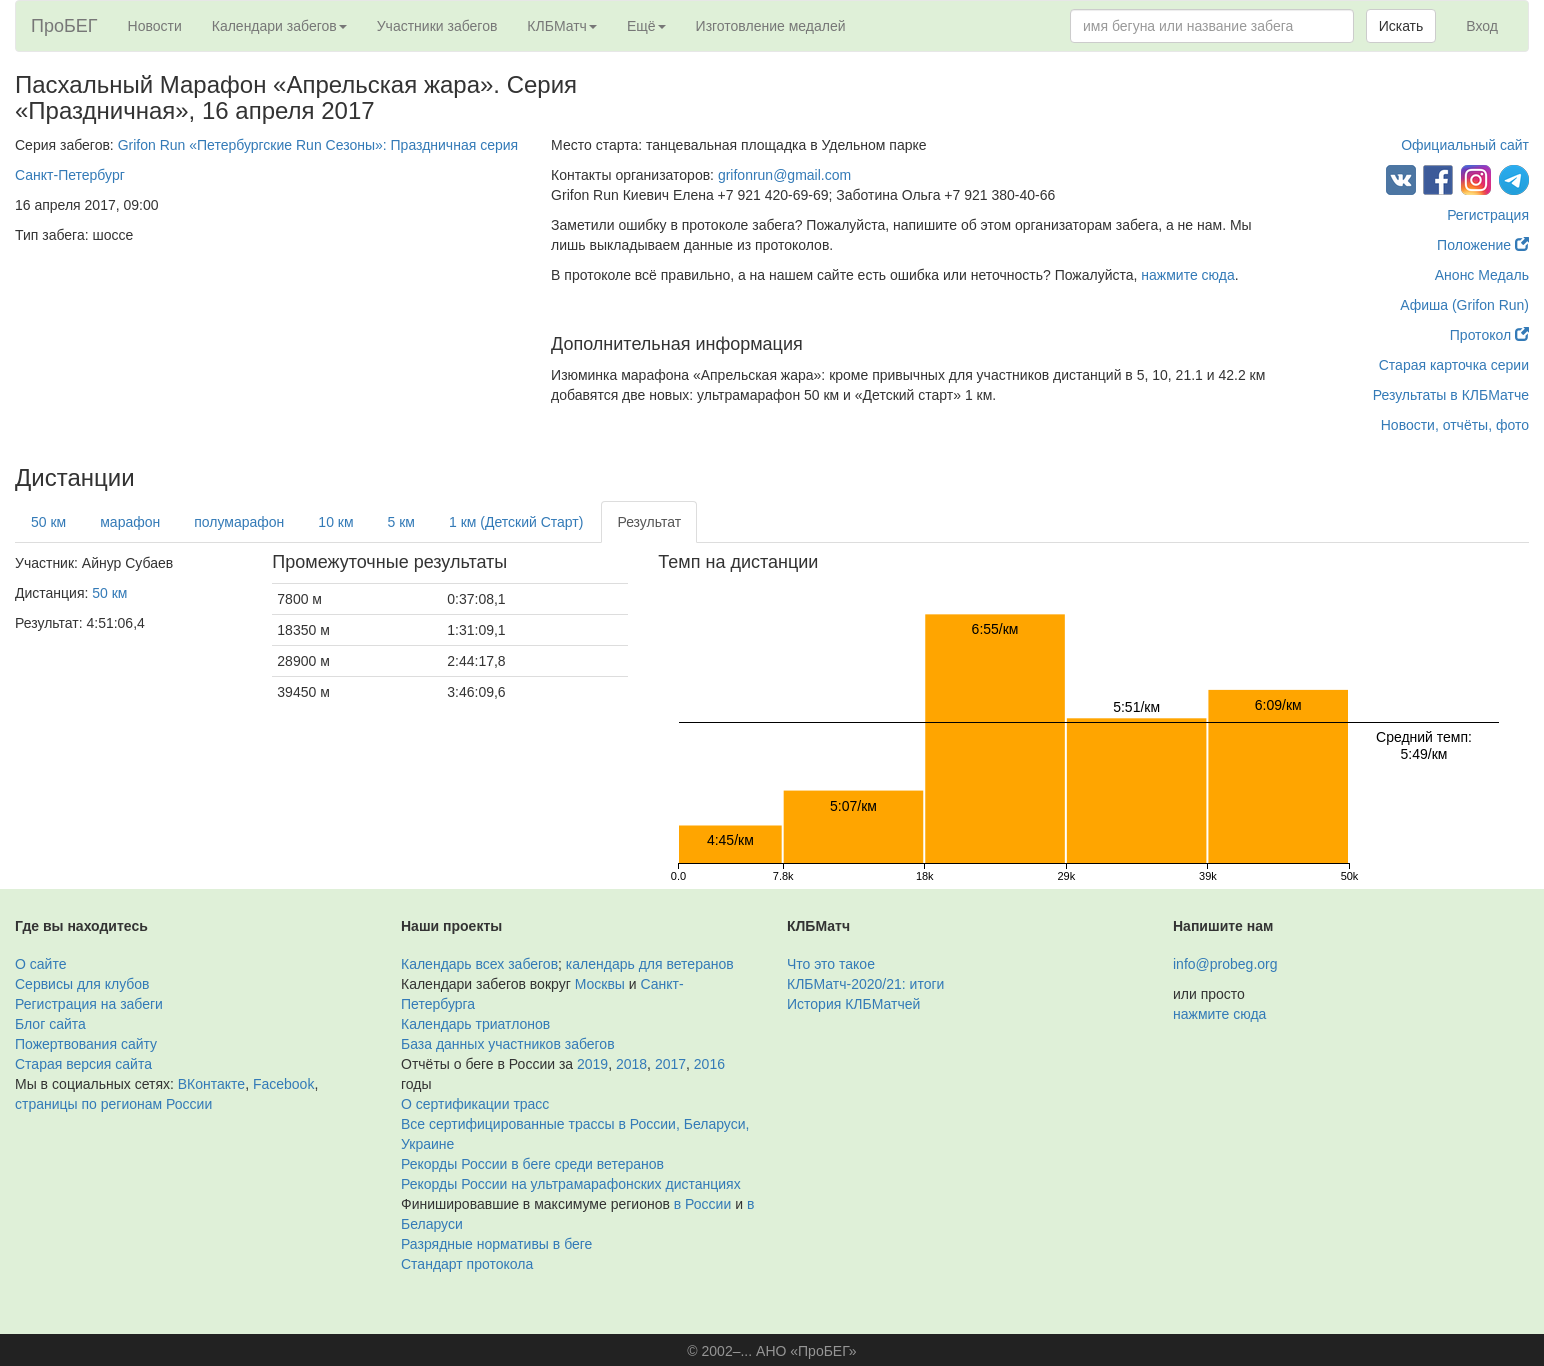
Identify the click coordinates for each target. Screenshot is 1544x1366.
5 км (401, 522)
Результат (649, 522)
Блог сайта (50, 1024)
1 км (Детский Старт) (516, 522)
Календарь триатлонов (475, 1024)
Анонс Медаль (1482, 275)
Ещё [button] (646, 26)
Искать (1401, 26)
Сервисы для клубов (82, 984)
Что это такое (831, 964)
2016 (709, 1064)
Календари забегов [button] (279, 26)
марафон (130, 522)
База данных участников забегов (508, 1044)
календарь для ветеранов (650, 964)
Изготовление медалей (771, 26)
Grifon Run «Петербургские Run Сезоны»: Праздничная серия (318, 145)
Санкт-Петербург (70, 175)
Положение (1483, 245)
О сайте (40, 964)
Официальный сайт (1465, 145)
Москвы (600, 984)
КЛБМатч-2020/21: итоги (865, 984)
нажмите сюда (1187, 275)
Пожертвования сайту (86, 1044)
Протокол (1489, 335)
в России (702, 1204)
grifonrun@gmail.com (784, 175)
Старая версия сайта (83, 1064)
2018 (631, 1064)
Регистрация (1488, 215)
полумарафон (239, 522)
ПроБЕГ (64, 26)
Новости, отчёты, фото (1455, 425)
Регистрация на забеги (89, 1004)
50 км (48, 522)
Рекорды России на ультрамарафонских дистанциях (571, 1184)
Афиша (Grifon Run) (1464, 305)
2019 (592, 1064)
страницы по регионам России (113, 1104)
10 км (335, 522)
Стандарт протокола (467, 1264)
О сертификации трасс (475, 1104)
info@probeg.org (1225, 964)
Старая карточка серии (1454, 365)
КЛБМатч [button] (562, 26)
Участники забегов (437, 26)
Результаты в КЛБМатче (1451, 395)
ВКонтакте (211, 1084)
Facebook (283, 1084)
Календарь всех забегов (479, 964)
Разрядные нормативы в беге (496, 1244)
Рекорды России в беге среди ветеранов (532, 1164)
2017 (670, 1064)
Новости (155, 26)
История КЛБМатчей (853, 1004)
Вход (1482, 26)
